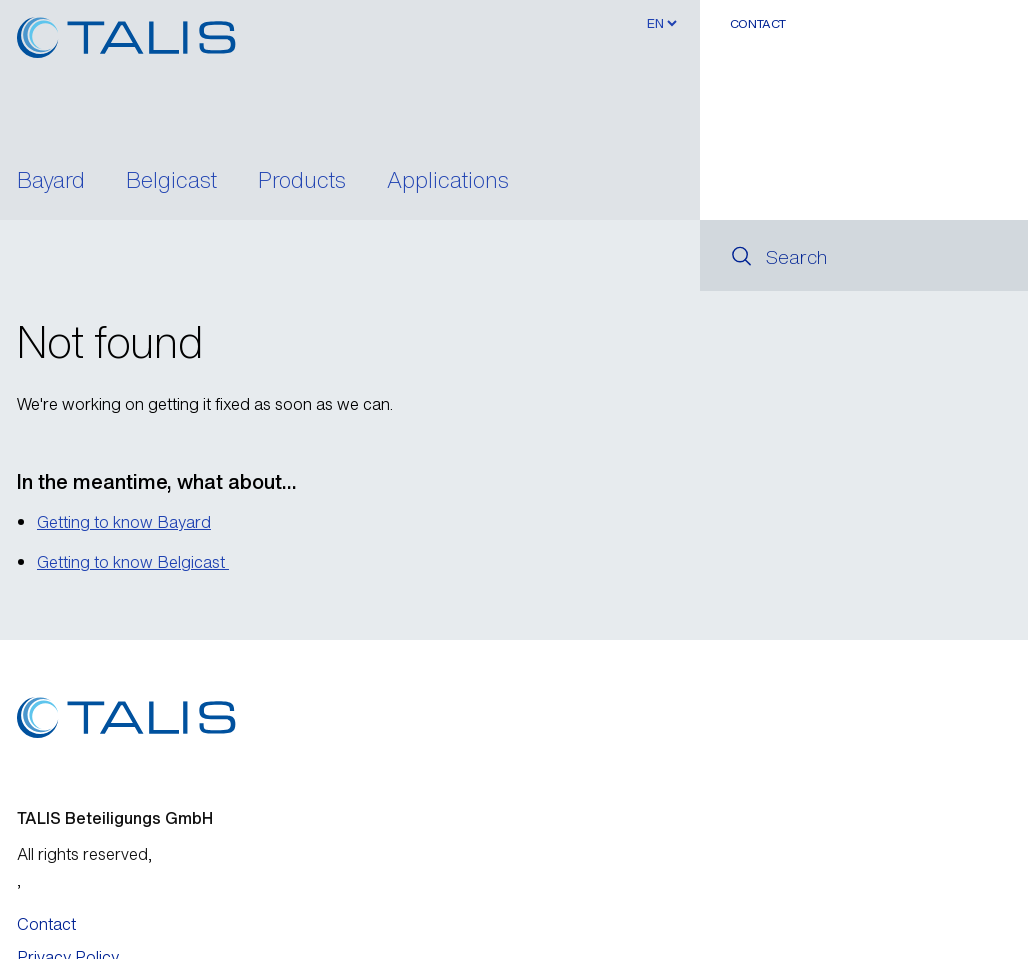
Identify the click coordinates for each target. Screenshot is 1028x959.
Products (302, 182)
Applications (448, 182)
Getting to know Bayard (124, 522)
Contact (758, 23)
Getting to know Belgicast (133, 562)
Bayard (51, 182)
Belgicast (171, 182)
